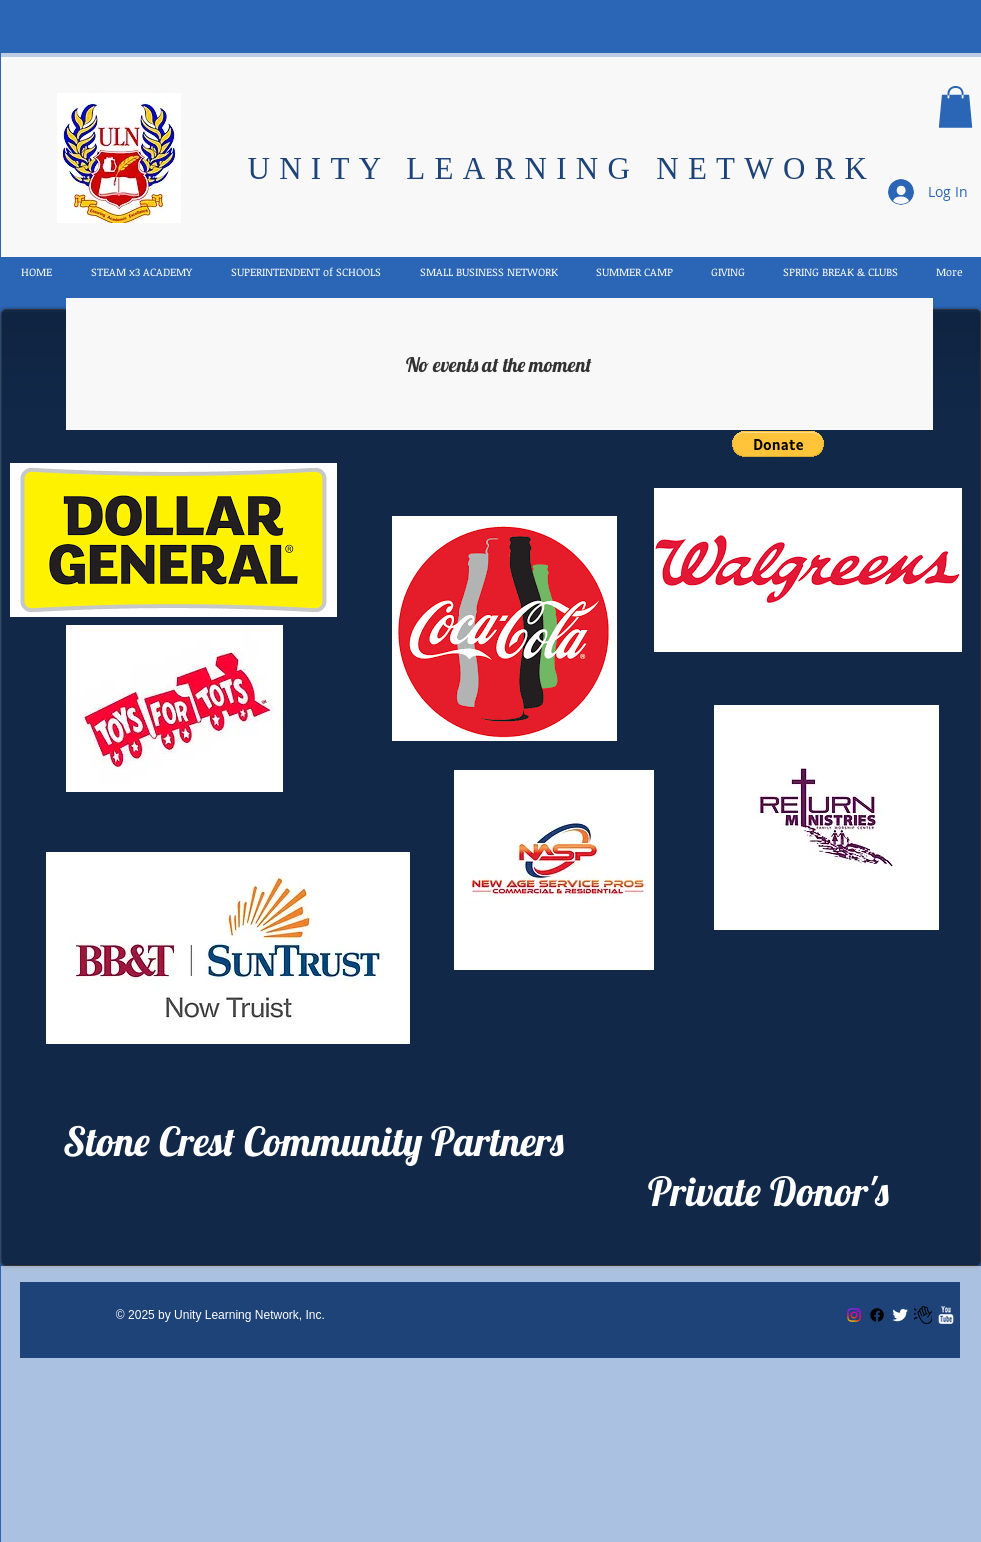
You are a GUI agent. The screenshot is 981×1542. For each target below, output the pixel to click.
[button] (955, 107)
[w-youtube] (946, 1315)
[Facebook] (877, 1315)
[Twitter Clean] (900, 1315)
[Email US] (923, 1315)
